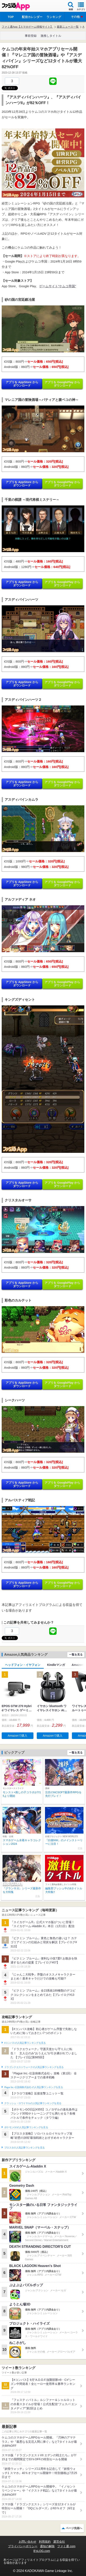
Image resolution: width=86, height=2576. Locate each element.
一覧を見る (76, 1654)
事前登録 (31, 35)
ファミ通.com (66, 2546)
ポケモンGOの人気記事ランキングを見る (26, 2127)
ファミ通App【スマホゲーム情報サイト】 (27, 26)
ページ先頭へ (74, 2528)
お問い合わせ (27, 2541)
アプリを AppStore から (22, 383)
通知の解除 (47, 2546)
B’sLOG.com (41, 2551)
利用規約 (45, 2541)
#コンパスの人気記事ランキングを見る (25, 2043)
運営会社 (59, 2541)
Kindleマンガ (56, 1665)
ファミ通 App (16, 6)
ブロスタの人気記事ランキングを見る (24, 2147)
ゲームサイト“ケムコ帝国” (57, 286)
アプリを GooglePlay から (62, 383)
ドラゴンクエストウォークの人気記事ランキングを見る (34, 2067)
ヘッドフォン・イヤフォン (22, 1665)
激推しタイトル (51, 35)
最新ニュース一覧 (68, 26)
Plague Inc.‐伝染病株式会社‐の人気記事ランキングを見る (33, 2087)
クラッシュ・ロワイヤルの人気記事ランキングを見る (32, 2103)
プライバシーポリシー (22, 2546)
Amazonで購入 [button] (17, 1735)
